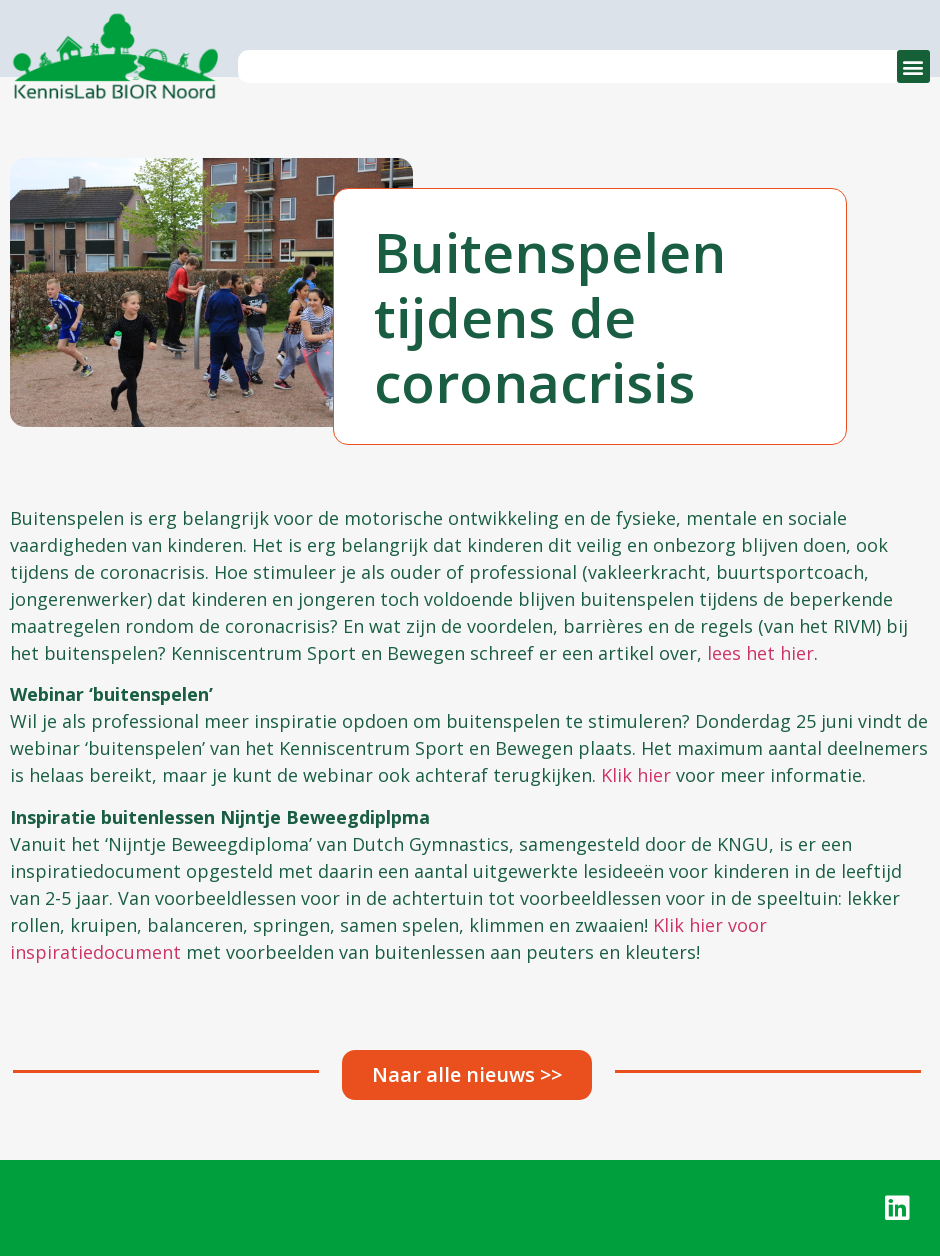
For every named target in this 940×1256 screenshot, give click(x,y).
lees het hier (760, 653)
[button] (913, 66)
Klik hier (636, 775)
